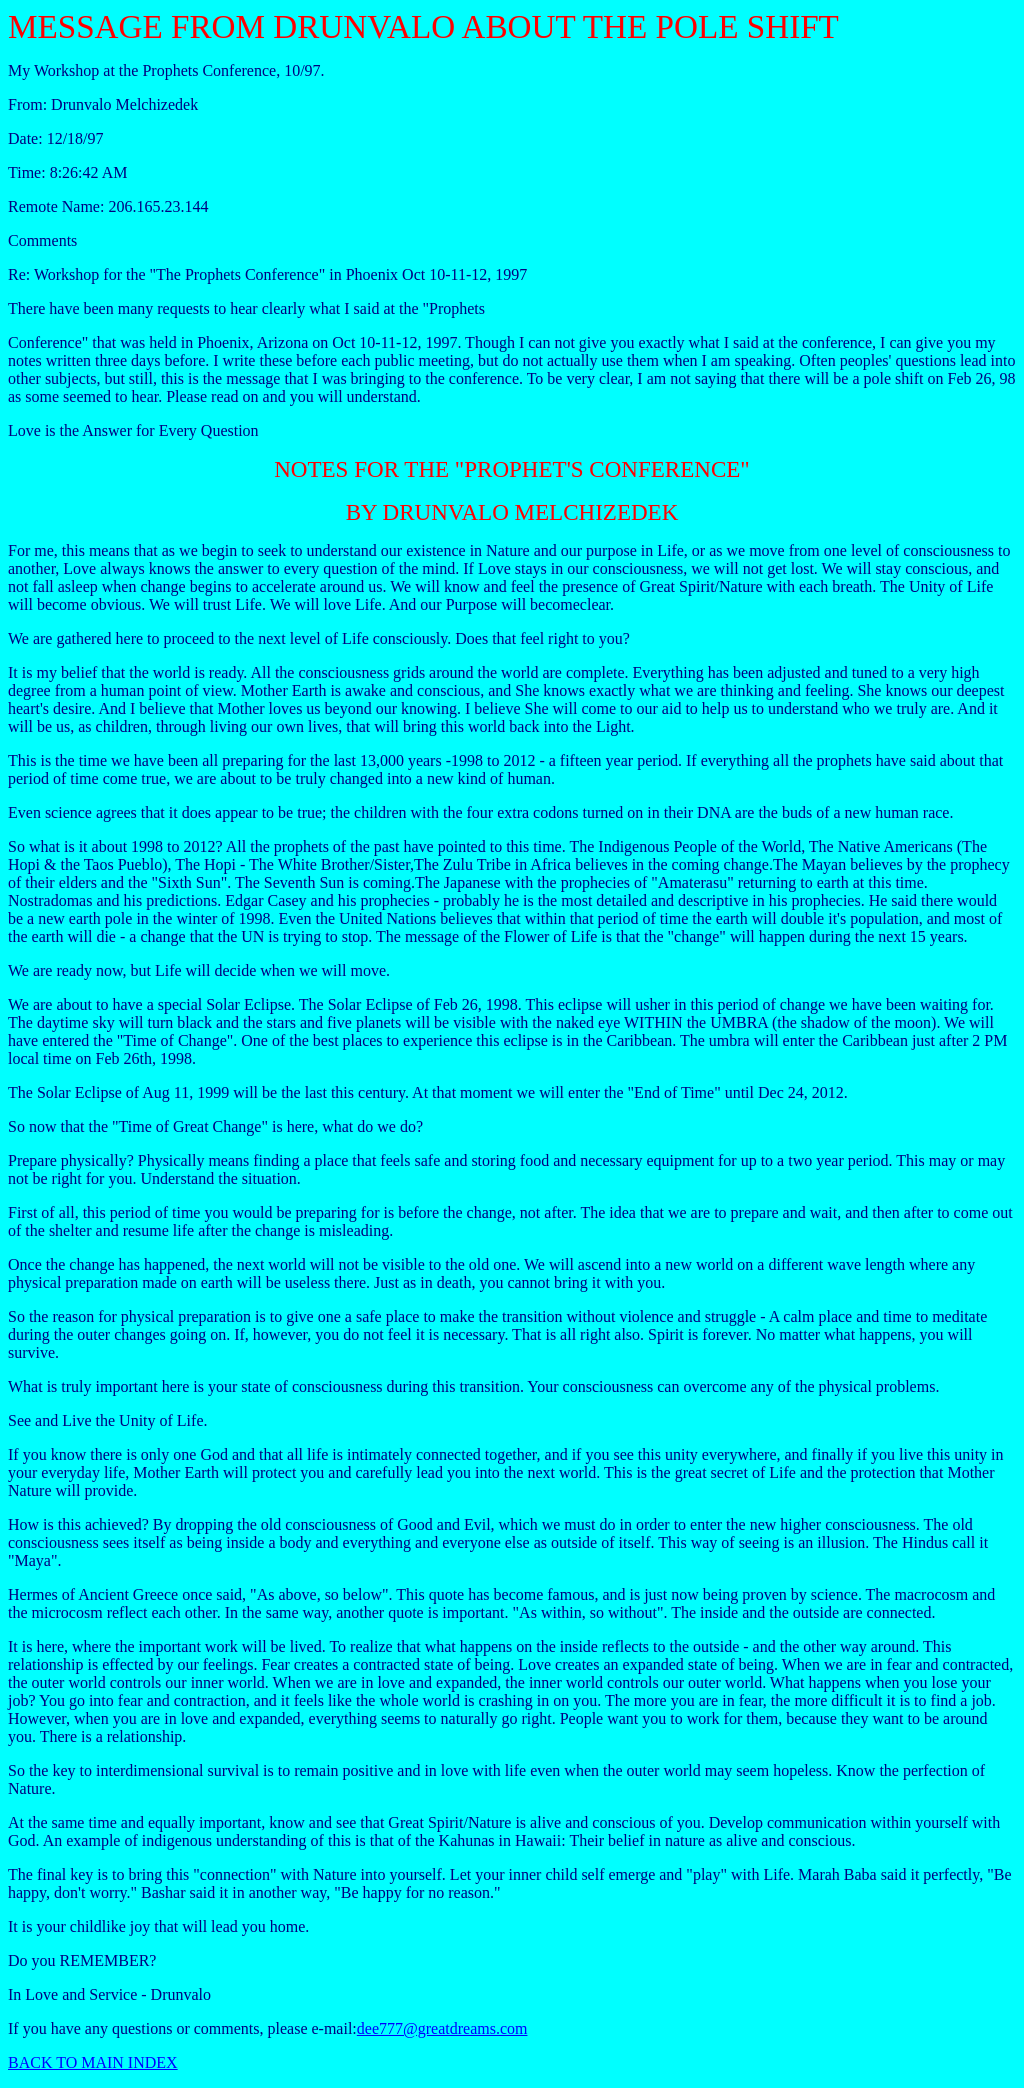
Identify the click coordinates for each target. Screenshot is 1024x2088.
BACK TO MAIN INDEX (93, 2062)
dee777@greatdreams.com (442, 2028)
